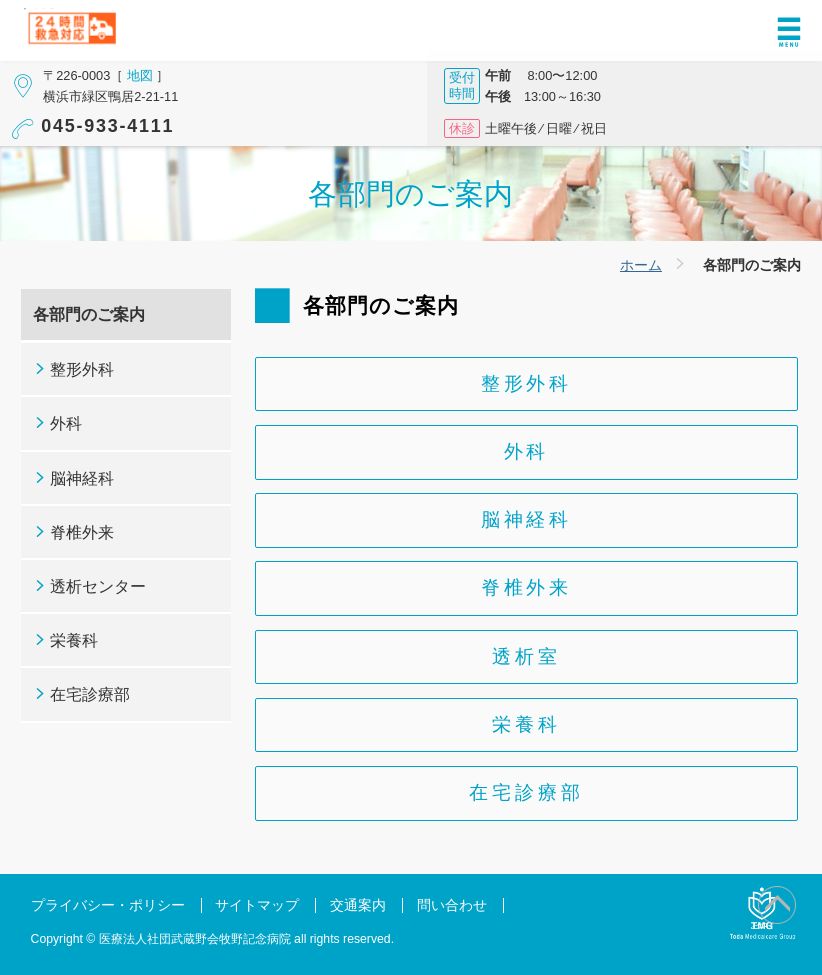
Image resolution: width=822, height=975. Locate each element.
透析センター (98, 586)
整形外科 (526, 383)
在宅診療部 (526, 792)
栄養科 (526, 724)
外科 (527, 451)
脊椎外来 (526, 587)
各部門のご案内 (89, 314)
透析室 (526, 656)
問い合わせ (452, 905)
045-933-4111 (107, 126)
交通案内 (358, 905)
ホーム (641, 265)
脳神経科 (526, 519)
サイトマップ (257, 905)
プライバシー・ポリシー (108, 905)
